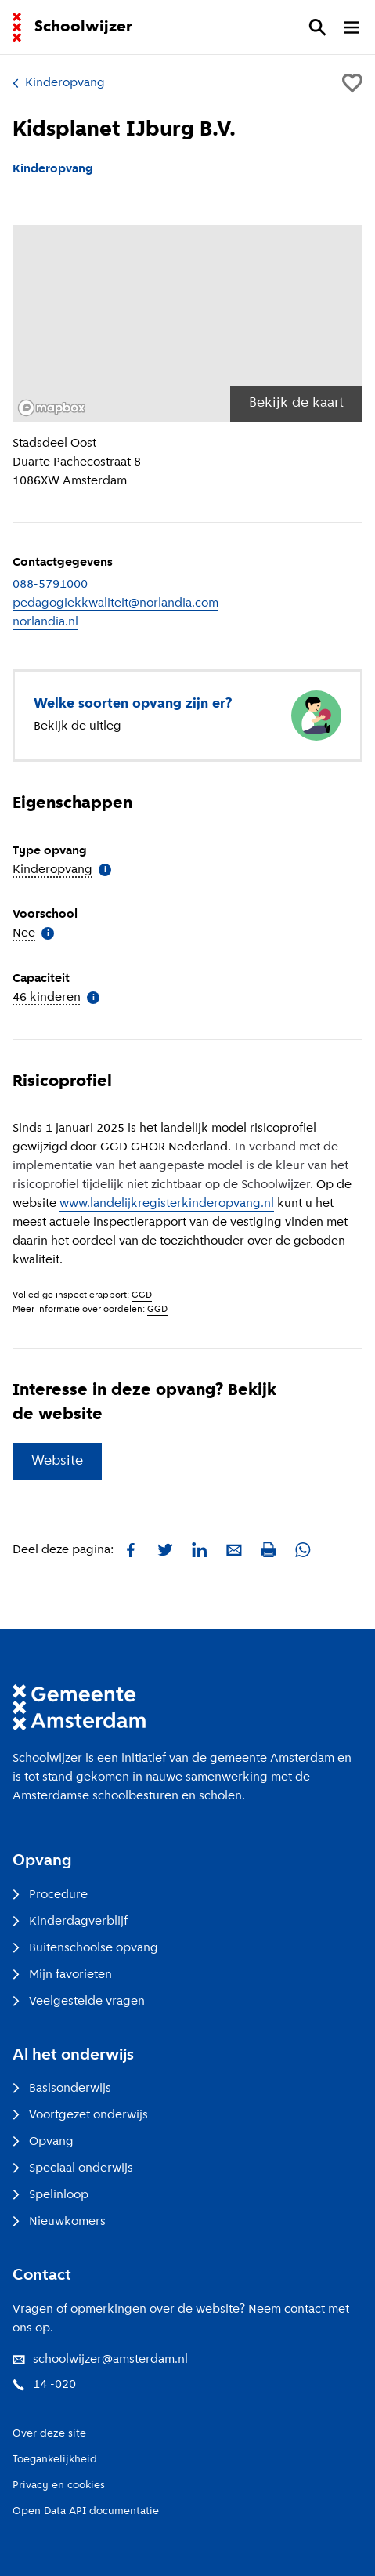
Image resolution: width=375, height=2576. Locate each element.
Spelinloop (50, 2195)
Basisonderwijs (62, 2088)
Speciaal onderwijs (73, 2168)
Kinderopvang (59, 83)
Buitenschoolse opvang (85, 1948)
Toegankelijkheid (55, 2459)
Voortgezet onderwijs (80, 2115)
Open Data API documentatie (86, 2511)
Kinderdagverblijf (70, 1921)
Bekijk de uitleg (77, 726)
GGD (142, 1295)
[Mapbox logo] (51, 408)
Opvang (43, 2142)
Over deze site (49, 2434)
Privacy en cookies (59, 2485)
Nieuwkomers (59, 2222)
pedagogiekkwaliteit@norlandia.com (115, 603)
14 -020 (44, 2385)
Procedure (50, 1895)
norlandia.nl (45, 622)
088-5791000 (50, 584)
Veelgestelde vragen (79, 2001)
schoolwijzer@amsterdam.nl (100, 2359)
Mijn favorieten (62, 1975)
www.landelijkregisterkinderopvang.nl (166, 1203)
